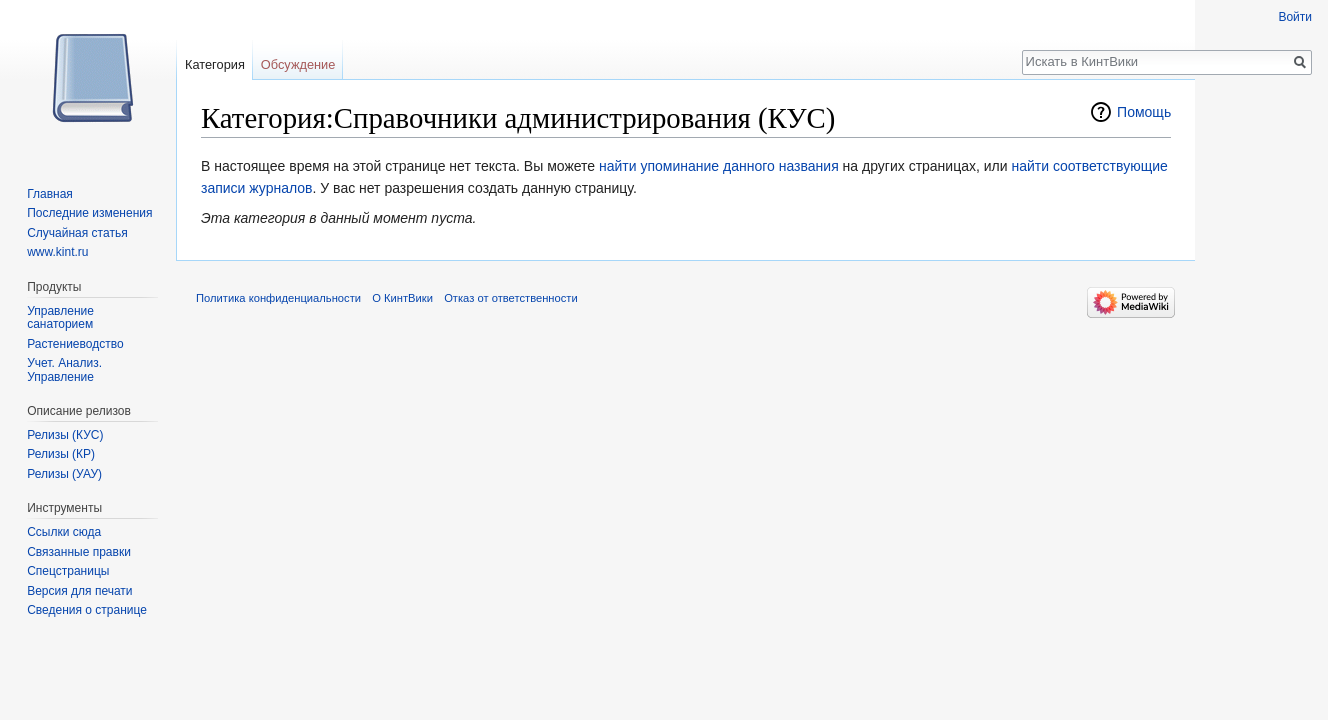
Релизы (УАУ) (64, 474)
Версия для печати (79, 591)
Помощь (1144, 112)
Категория (215, 64)
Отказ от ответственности (511, 298)
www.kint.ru (57, 252)
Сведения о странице (87, 610)
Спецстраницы (68, 571)
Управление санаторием (60, 318)
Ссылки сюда (64, 532)
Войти (1295, 17)
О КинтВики (402, 298)
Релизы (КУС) (65, 435)
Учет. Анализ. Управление (64, 370)
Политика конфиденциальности (278, 298)
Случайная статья (77, 233)
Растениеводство (75, 344)
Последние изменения (89, 213)
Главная (50, 194)
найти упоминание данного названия (719, 166)
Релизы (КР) (61, 454)
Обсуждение (298, 64)
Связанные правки (79, 552)
